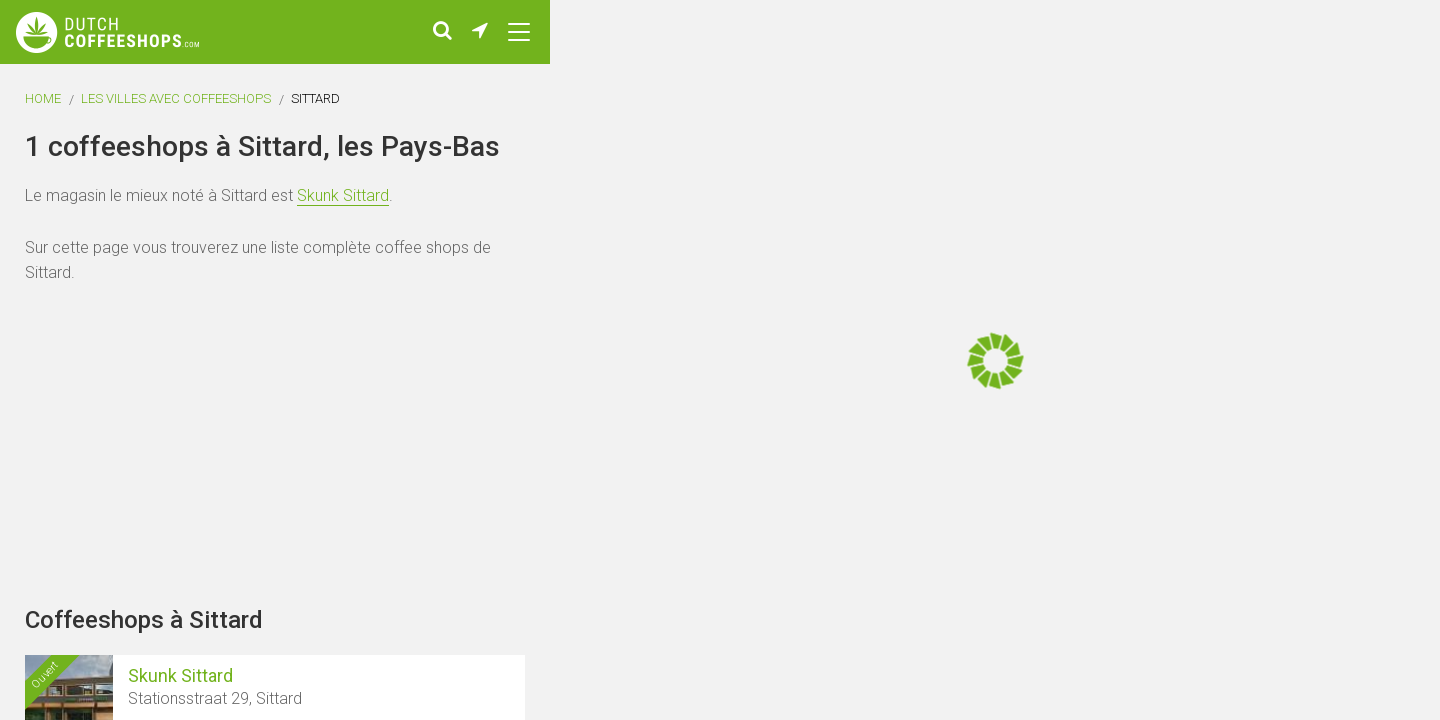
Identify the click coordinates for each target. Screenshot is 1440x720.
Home (43, 98)
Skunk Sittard (343, 195)
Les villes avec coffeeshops (176, 98)
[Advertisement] (1320, 360)
